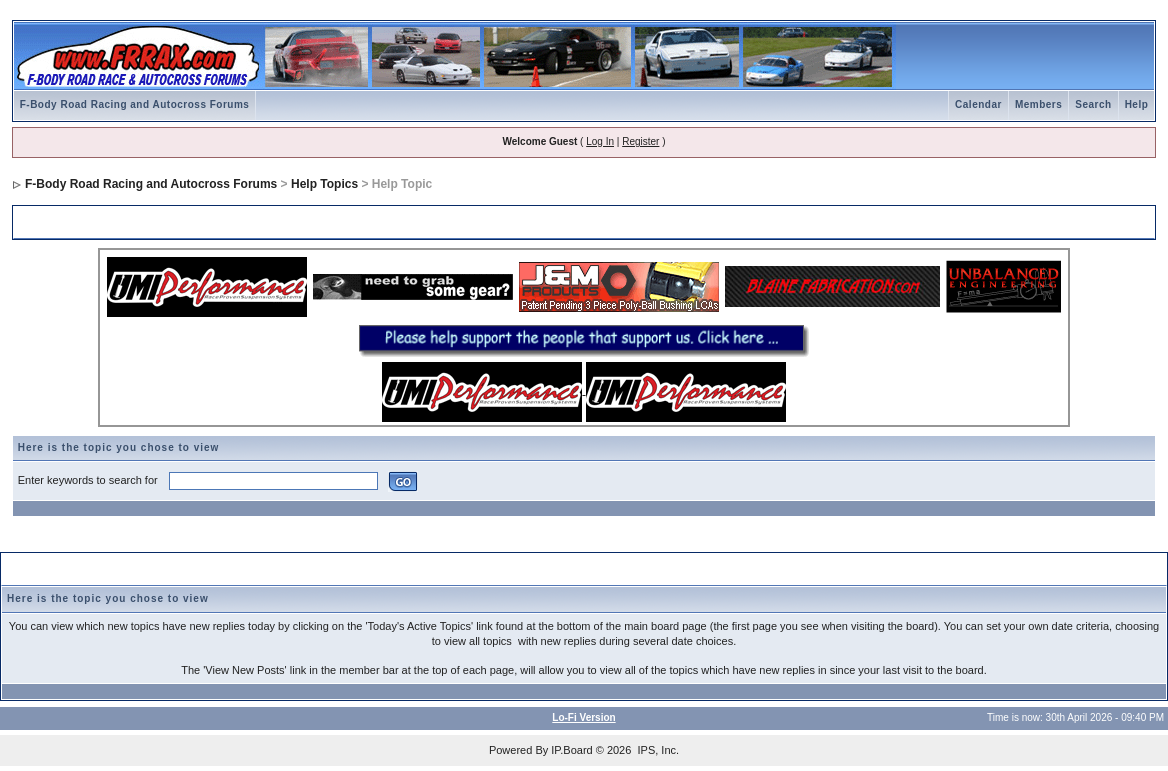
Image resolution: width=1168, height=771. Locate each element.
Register (640, 141)
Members (1038, 104)
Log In (600, 141)
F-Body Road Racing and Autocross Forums (135, 104)
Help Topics (324, 184)
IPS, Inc (656, 750)
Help (1137, 104)
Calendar (978, 104)
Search (1093, 104)
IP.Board (571, 750)
